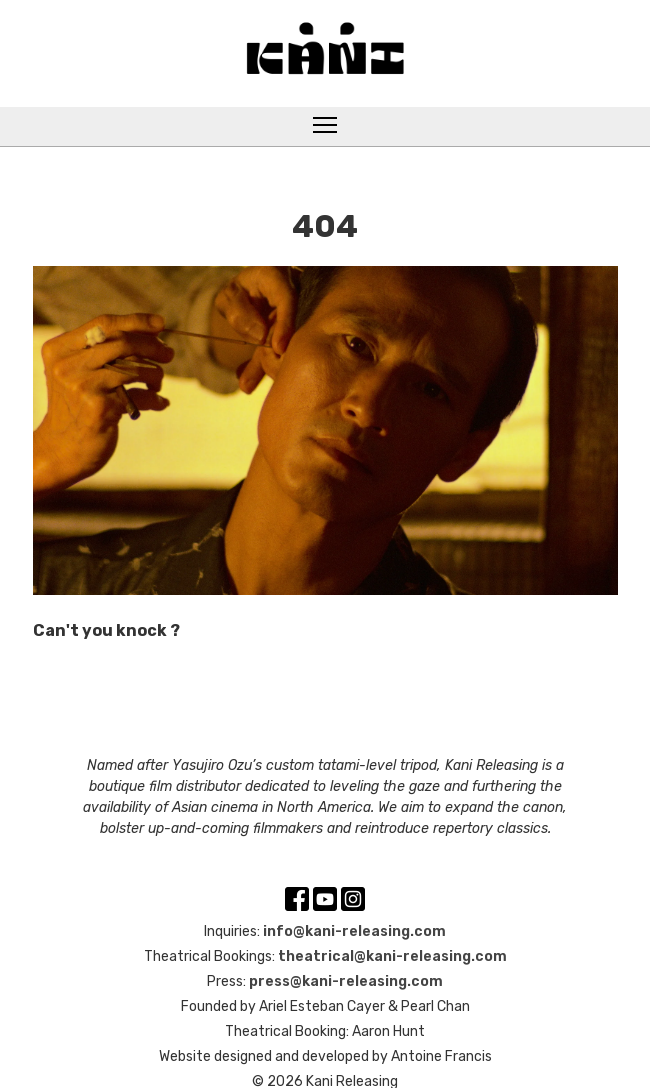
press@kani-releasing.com (346, 981)
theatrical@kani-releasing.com (392, 956)
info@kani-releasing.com (354, 931)
